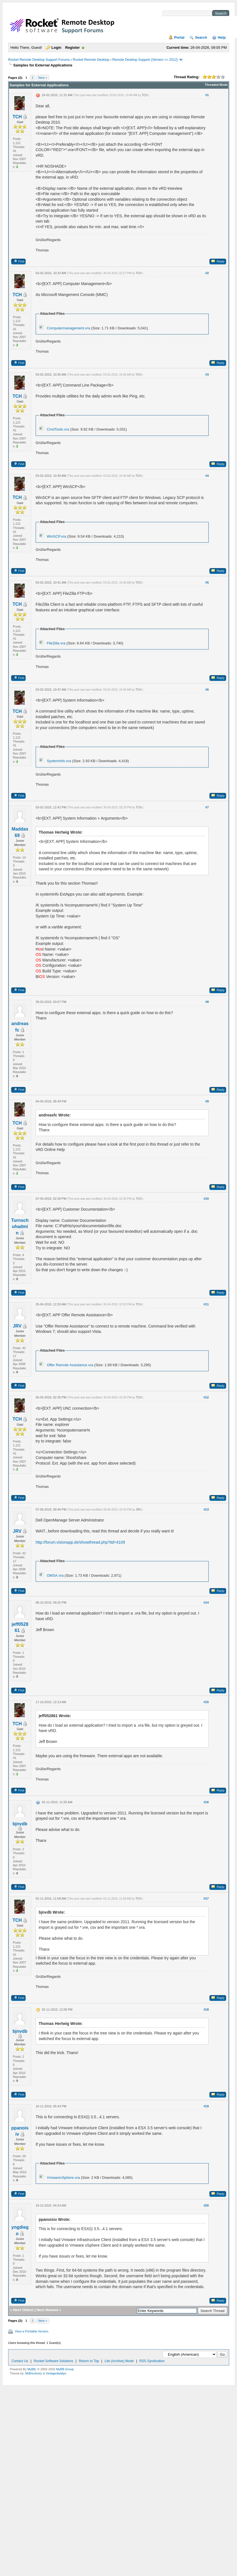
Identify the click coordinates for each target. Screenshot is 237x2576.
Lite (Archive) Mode (119, 2361)
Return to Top (89, 2361)
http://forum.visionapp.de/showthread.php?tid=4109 (80, 1542)
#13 (206, 1509)
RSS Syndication (152, 2361)
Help (221, 37)
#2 (207, 273)
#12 (206, 1397)
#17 (206, 1898)
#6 (207, 689)
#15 (206, 1702)
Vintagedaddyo (56, 2373)
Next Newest (47, 2310)
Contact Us (20, 2361)
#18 (206, 2009)
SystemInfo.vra (59, 761)
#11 (206, 1304)
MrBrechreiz (33, 2373)
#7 (207, 807)
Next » (42, 77)
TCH (17, 116)
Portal (179, 37)
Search (201, 37)
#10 (206, 1198)
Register (72, 47)
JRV (17, 1326)
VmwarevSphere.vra (63, 2177)
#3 (207, 374)
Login (56, 47)
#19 (206, 2106)
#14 (206, 1602)
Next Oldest (23, 2310)
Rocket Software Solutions (53, 2361)
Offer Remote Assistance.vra (70, 1365)
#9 (207, 1101)
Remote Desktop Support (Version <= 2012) (145, 60)
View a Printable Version (31, 2331)
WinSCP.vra (56, 536)
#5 (207, 582)
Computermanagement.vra (68, 328)
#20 (206, 2205)
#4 (207, 475)
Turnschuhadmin (20, 1226)
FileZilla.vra (56, 643)
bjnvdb (20, 1823)
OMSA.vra (55, 1575)
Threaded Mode (216, 84)
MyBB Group (65, 2369)
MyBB (31, 2369)
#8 (207, 1001)
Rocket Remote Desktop (91, 60)
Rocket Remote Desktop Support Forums (39, 60)
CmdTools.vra (58, 429)
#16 (206, 1802)
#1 (207, 95)
